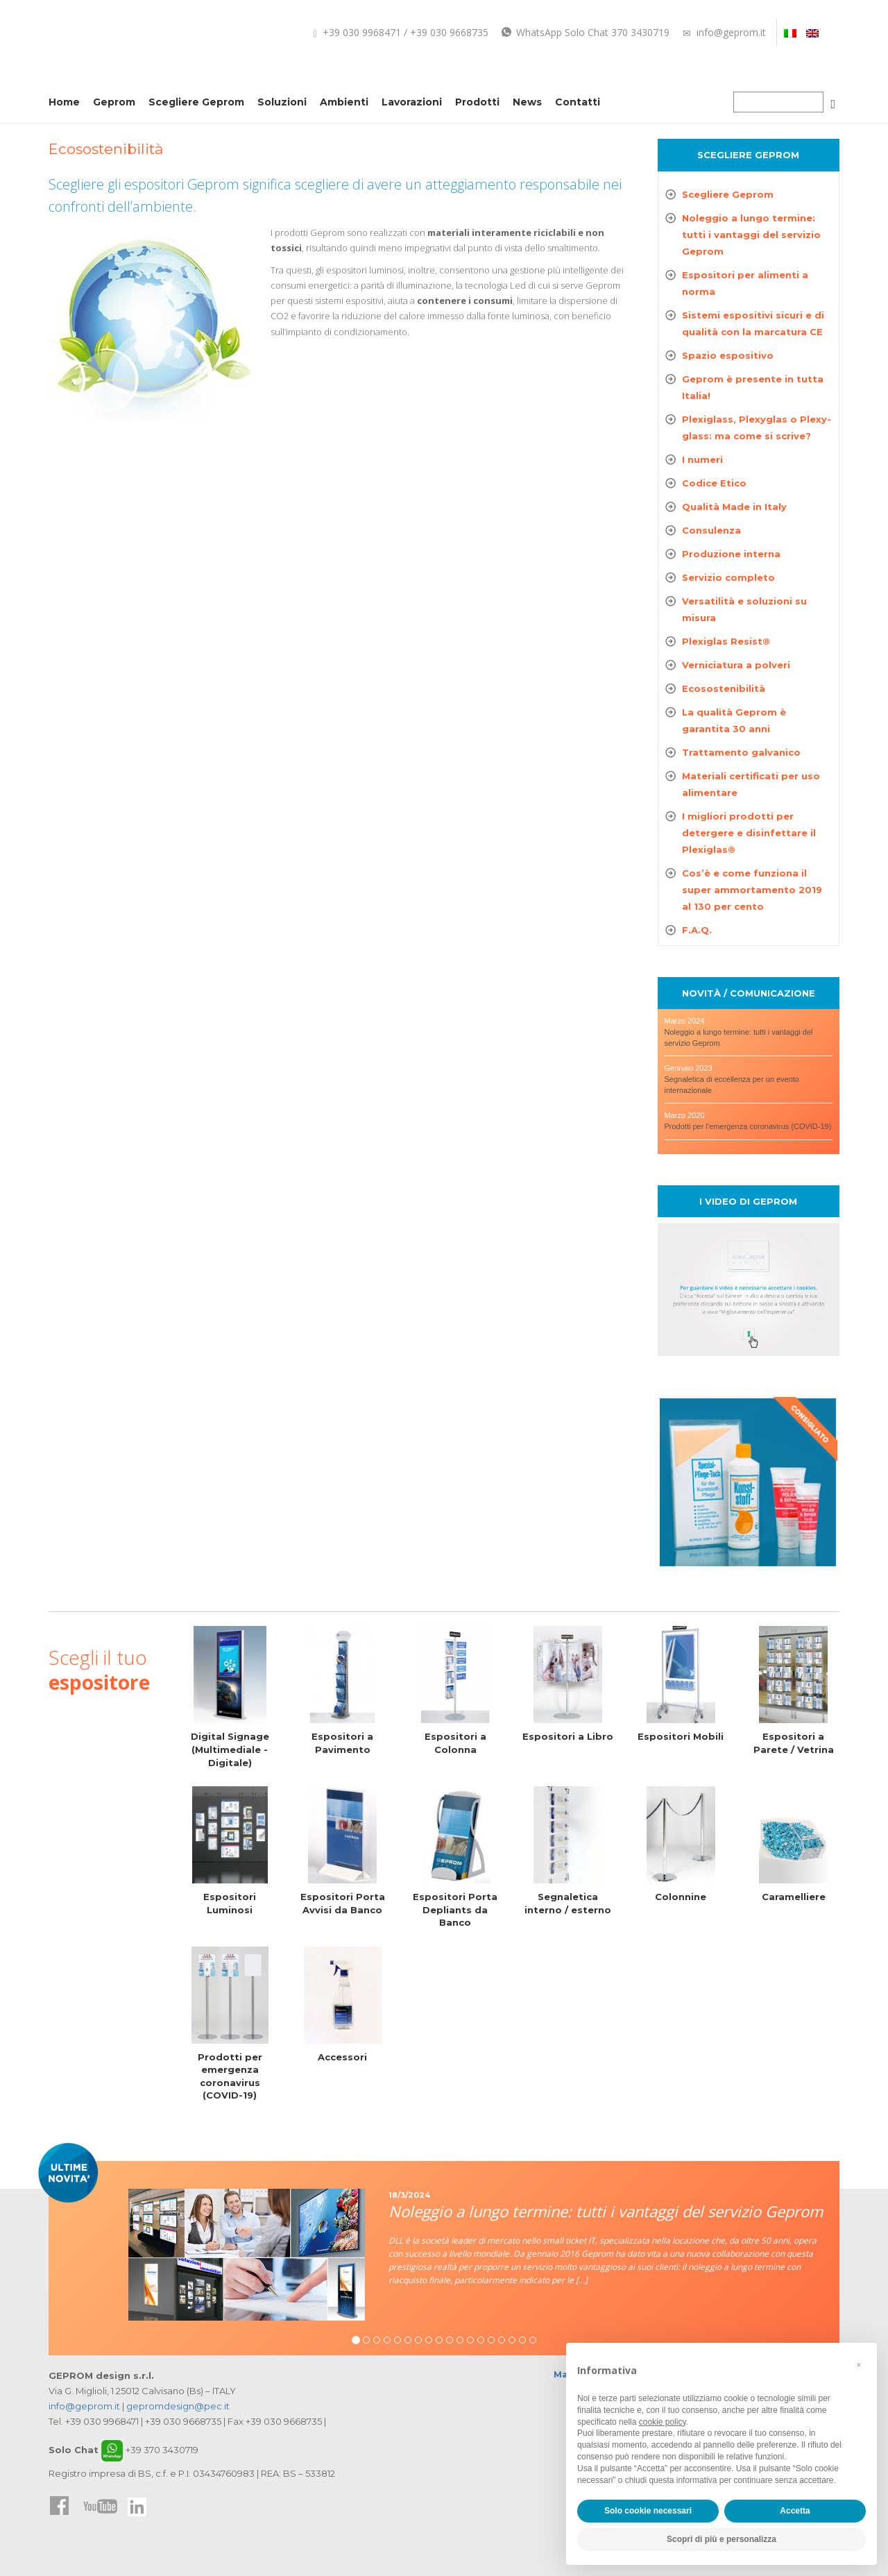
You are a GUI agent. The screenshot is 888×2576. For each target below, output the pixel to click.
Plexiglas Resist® (726, 641)
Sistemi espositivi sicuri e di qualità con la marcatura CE (753, 323)
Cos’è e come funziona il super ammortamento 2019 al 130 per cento (752, 889)
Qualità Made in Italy (734, 506)
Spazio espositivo (728, 355)
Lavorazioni (412, 102)
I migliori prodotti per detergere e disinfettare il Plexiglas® (749, 833)
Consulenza (711, 530)
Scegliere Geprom (196, 102)
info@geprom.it (724, 32)
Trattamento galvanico (741, 752)
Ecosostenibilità (723, 688)
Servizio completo (728, 577)
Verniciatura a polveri (736, 664)
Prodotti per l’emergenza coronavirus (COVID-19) (748, 1126)
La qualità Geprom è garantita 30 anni (734, 720)
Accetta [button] (795, 2511)
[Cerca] (832, 104)
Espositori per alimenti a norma (745, 283)
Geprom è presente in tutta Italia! (752, 387)
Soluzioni (282, 102)
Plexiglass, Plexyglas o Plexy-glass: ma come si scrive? (756, 427)
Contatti (577, 102)
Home (64, 102)
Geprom (114, 102)
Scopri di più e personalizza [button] (721, 2539)
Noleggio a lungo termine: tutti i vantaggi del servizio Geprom (751, 234)
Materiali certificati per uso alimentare (751, 784)
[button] (859, 2365)
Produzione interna (731, 553)
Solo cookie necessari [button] (648, 2511)
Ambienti (344, 102)
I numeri (702, 459)
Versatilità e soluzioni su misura (744, 609)
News (527, 102)
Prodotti (477, 102)
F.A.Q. (697, 929)
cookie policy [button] (662, 2422)
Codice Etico (714, 483)
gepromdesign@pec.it (178, 2406)
